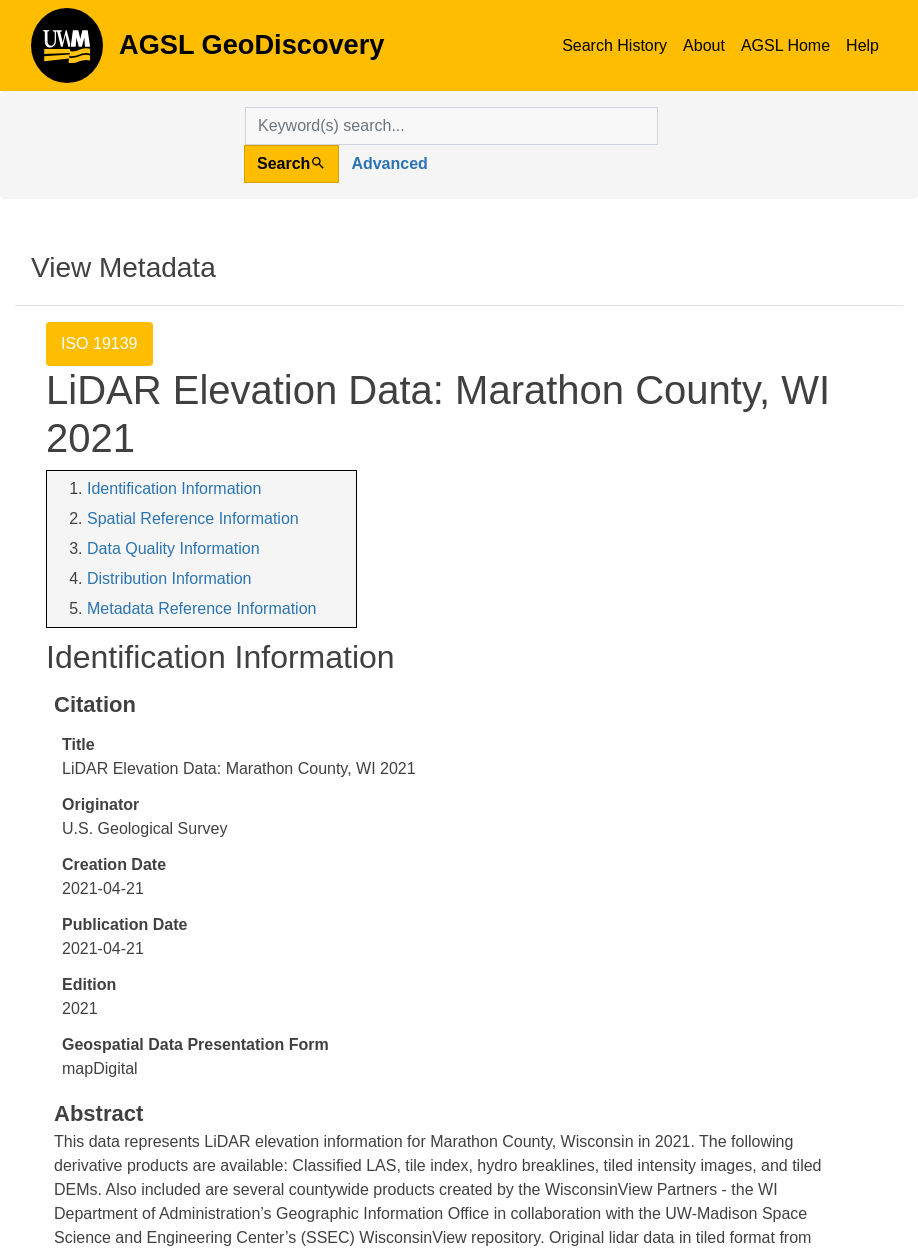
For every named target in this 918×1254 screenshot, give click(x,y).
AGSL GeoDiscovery (67, 52)
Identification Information (174, 488)
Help (862, 45)
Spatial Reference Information (193, 518)
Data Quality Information (173, 548)
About (704, 45)
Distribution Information (169, 578)
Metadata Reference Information (201, 608)
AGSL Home (785, 45)
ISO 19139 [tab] (99, 343)
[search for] (451, 126)
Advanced (389, 163)
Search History (614, 45)
